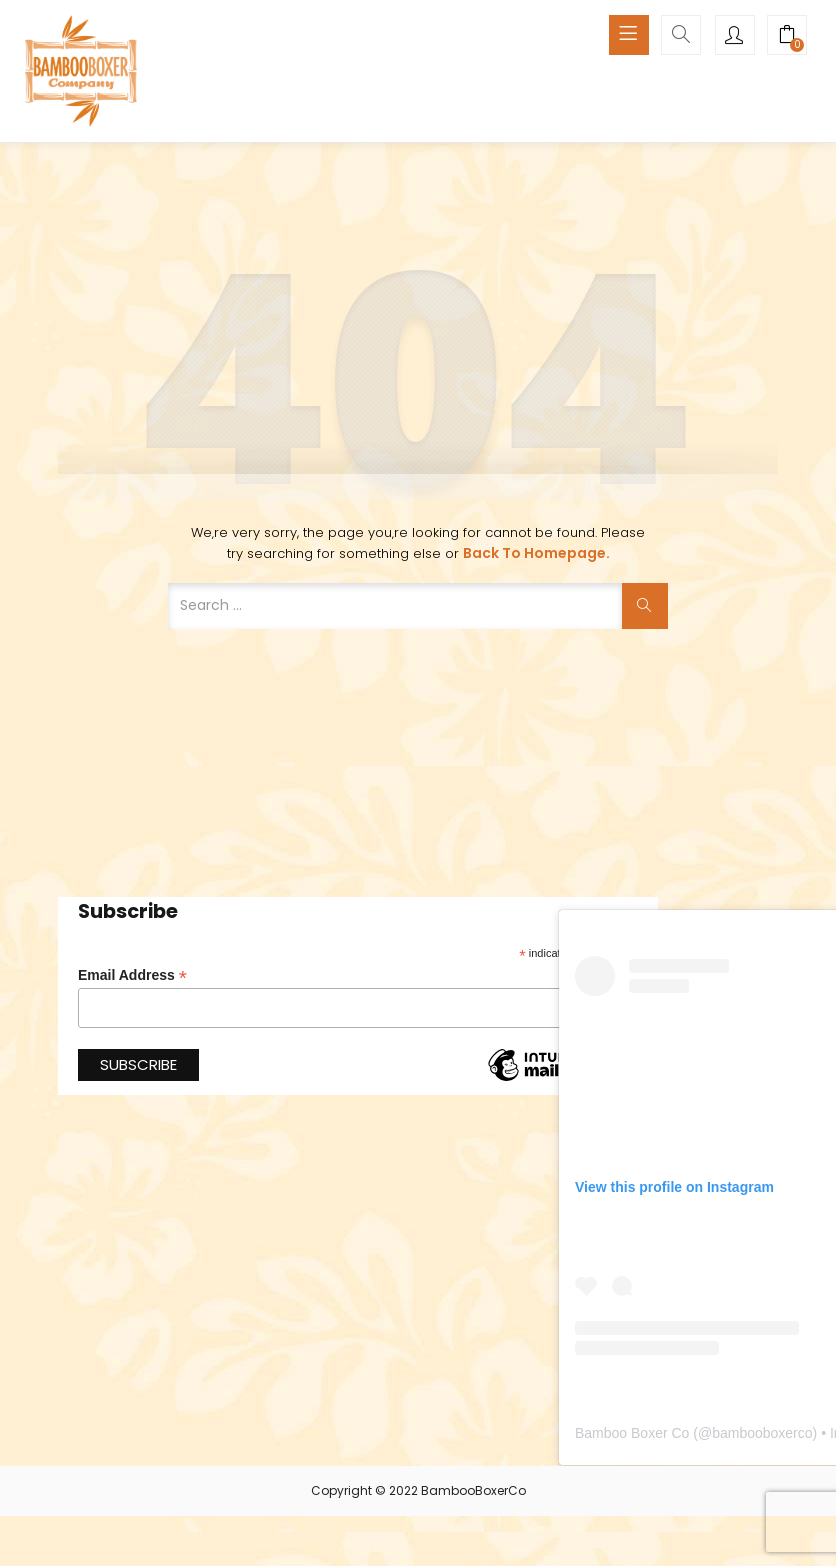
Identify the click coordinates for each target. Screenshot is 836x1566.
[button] (787, 37)
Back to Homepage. (536, 553)
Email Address (132, 975)
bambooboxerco (762, 1433)
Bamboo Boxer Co (632, 1433)
